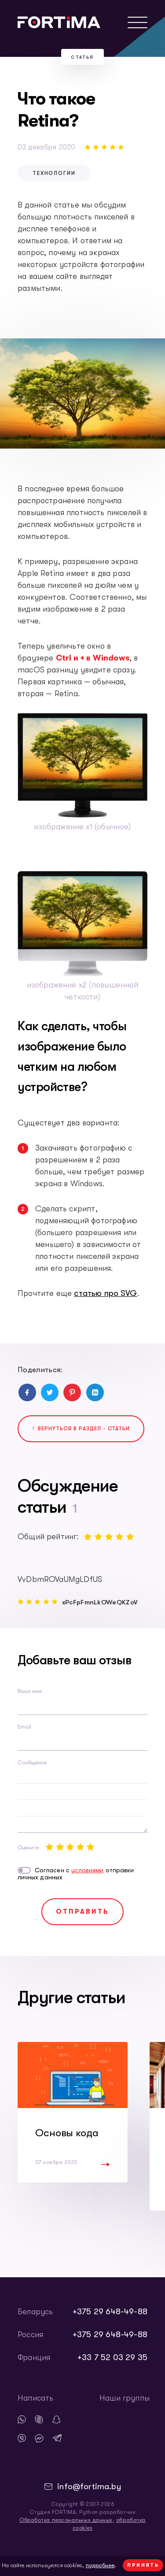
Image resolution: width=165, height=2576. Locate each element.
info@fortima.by (89, 2486)
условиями (87, 1870)
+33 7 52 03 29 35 (112, 2357)
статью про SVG (105, 1293)
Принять (143, 2565)
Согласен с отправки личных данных (76, 1874)
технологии (54, 173)
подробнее (100, 2565)
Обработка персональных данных (66, 2520)
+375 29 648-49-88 (110, 2311)
